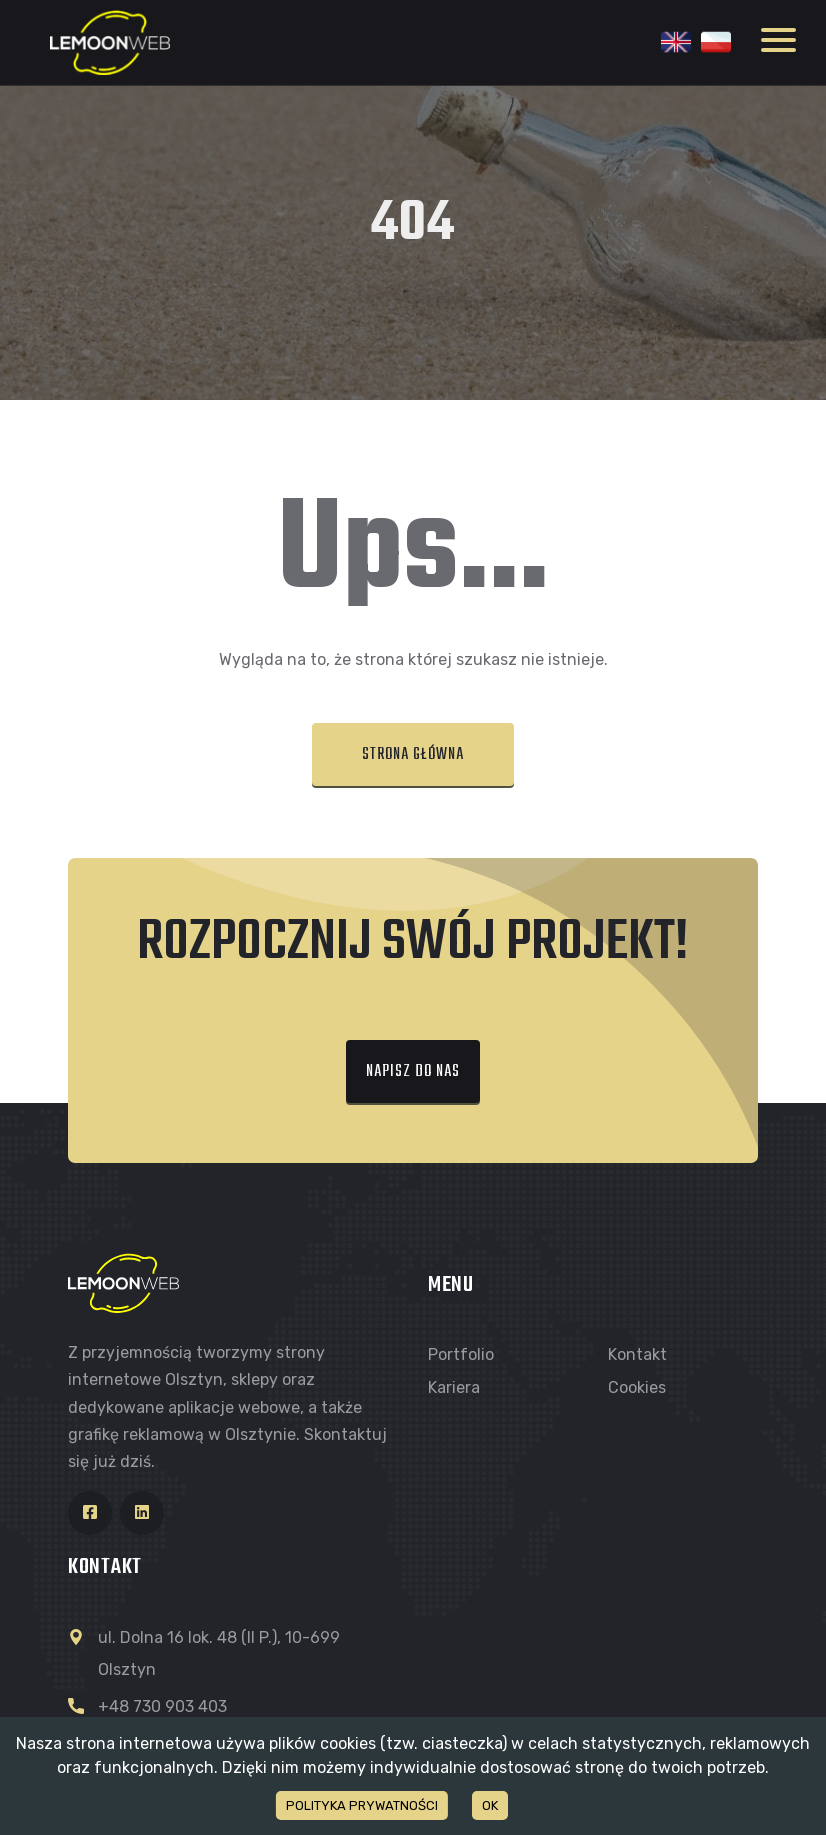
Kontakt (637, 1354)
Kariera (454, 1387)
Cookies (637, 1387)
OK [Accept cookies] (490, 1805)
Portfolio (461, 1354)
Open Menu (778, 40)
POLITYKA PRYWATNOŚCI (362, 1805)
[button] (413, 755)
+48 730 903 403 (162, 1706)
